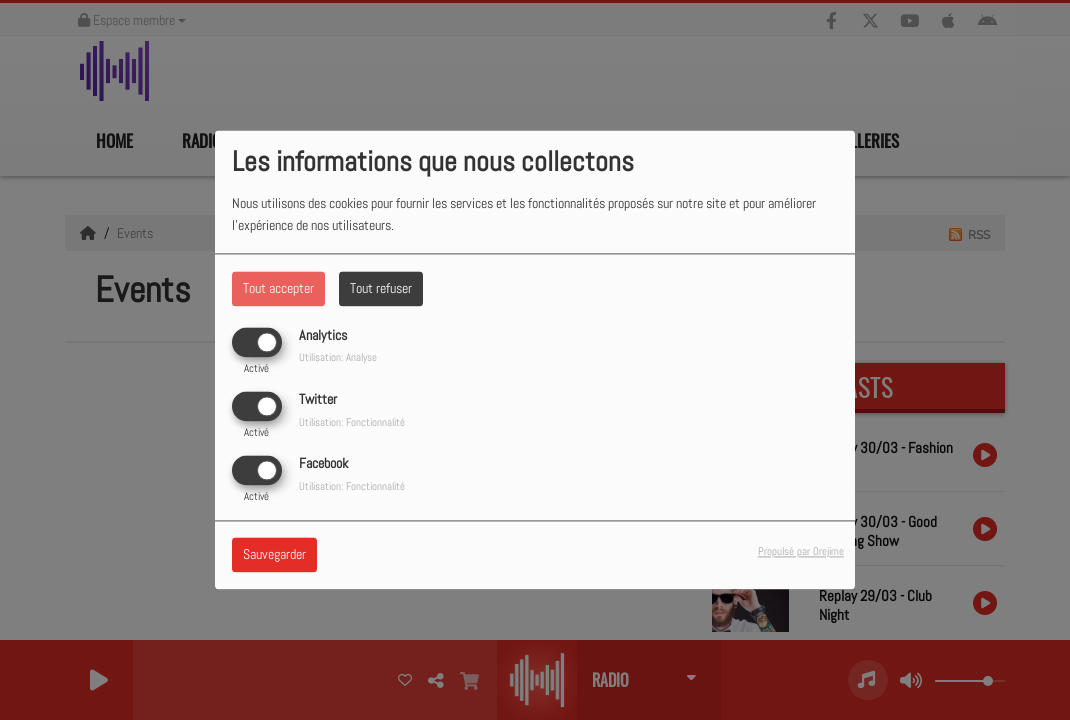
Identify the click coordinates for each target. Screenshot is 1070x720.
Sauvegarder (274, 555)
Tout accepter (278, 288)
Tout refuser (381, 288)
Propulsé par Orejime (801, 552)
